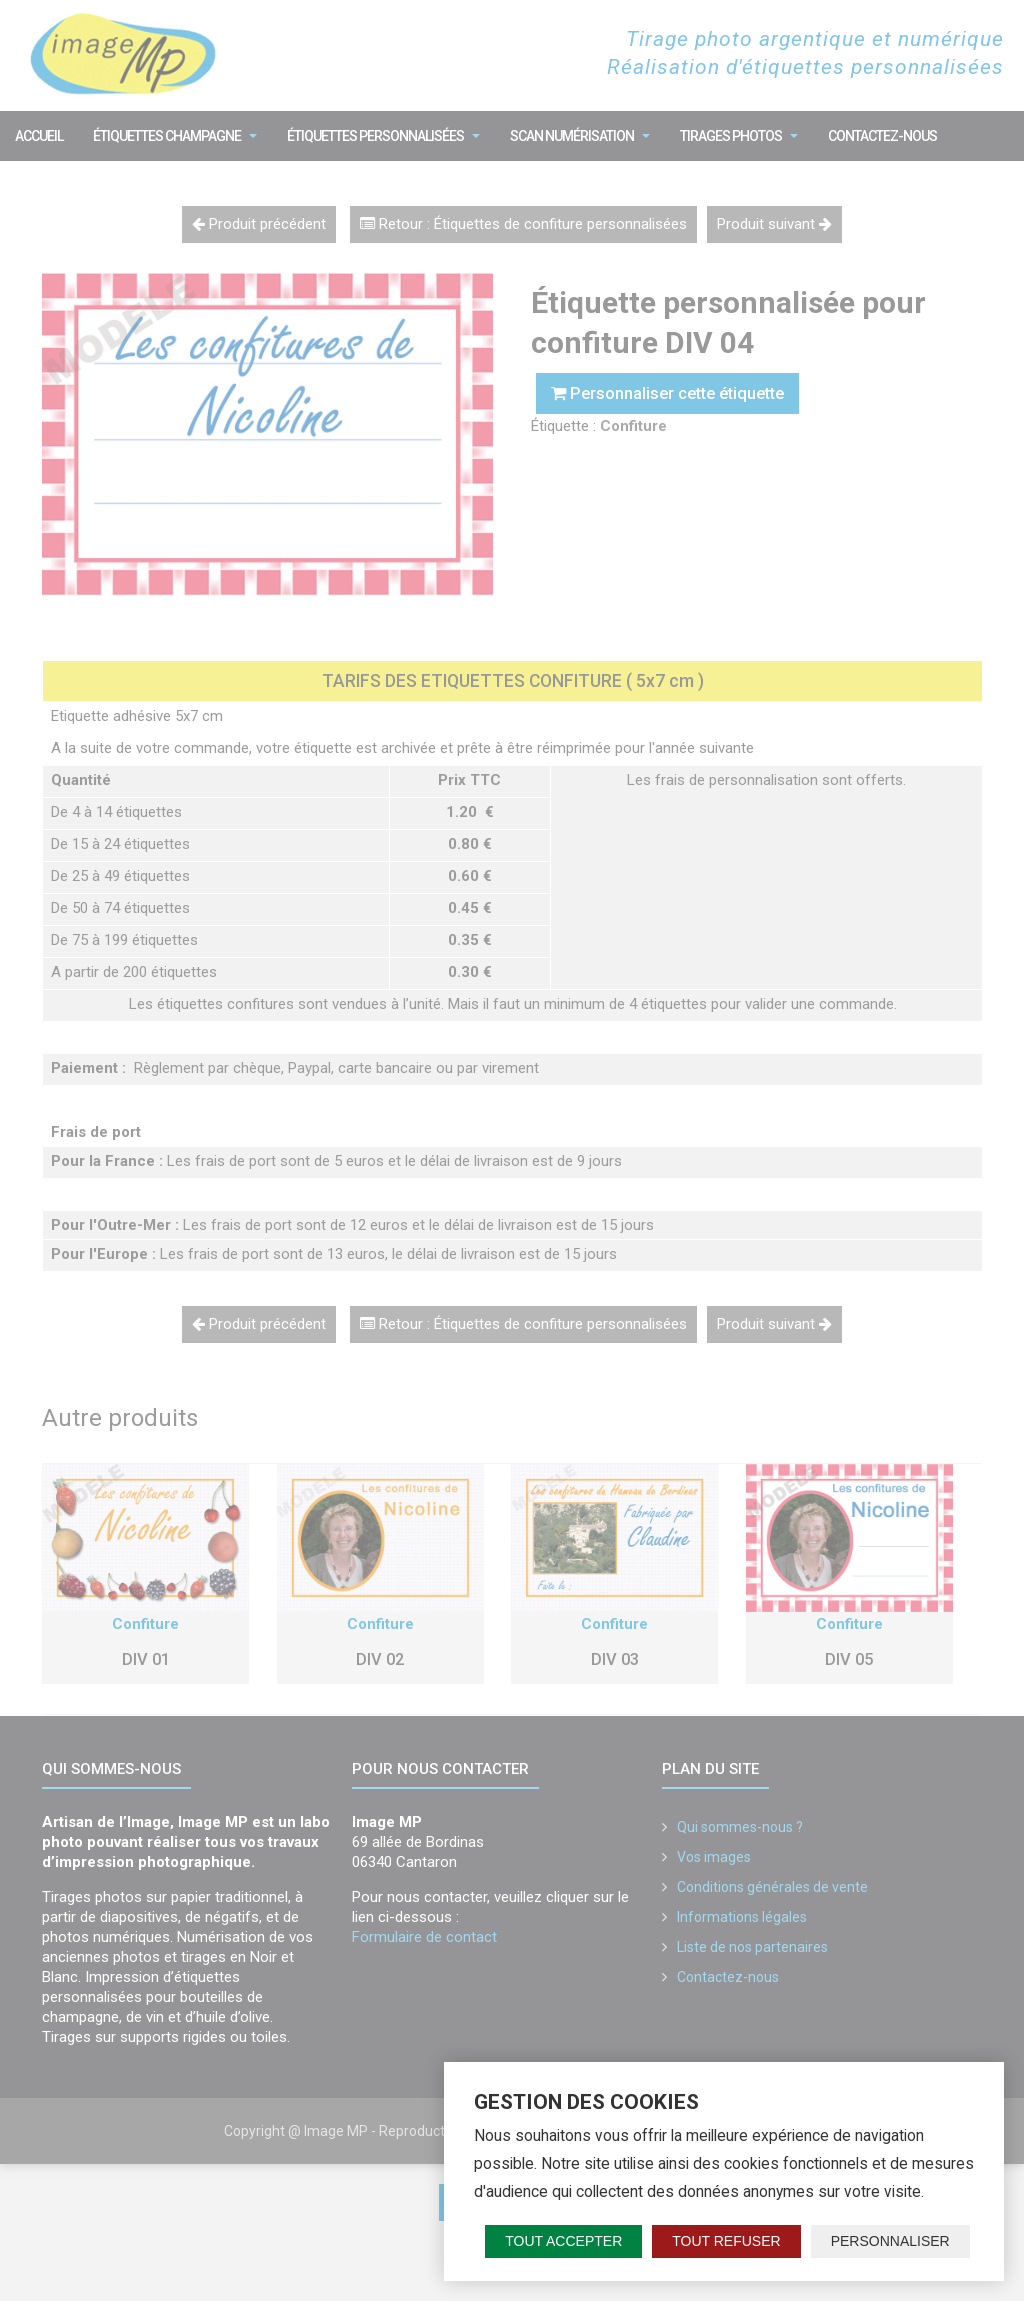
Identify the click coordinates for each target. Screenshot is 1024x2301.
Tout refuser (726, 2241)
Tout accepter (563, 2241)
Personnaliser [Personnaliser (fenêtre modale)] (890, 2241)
